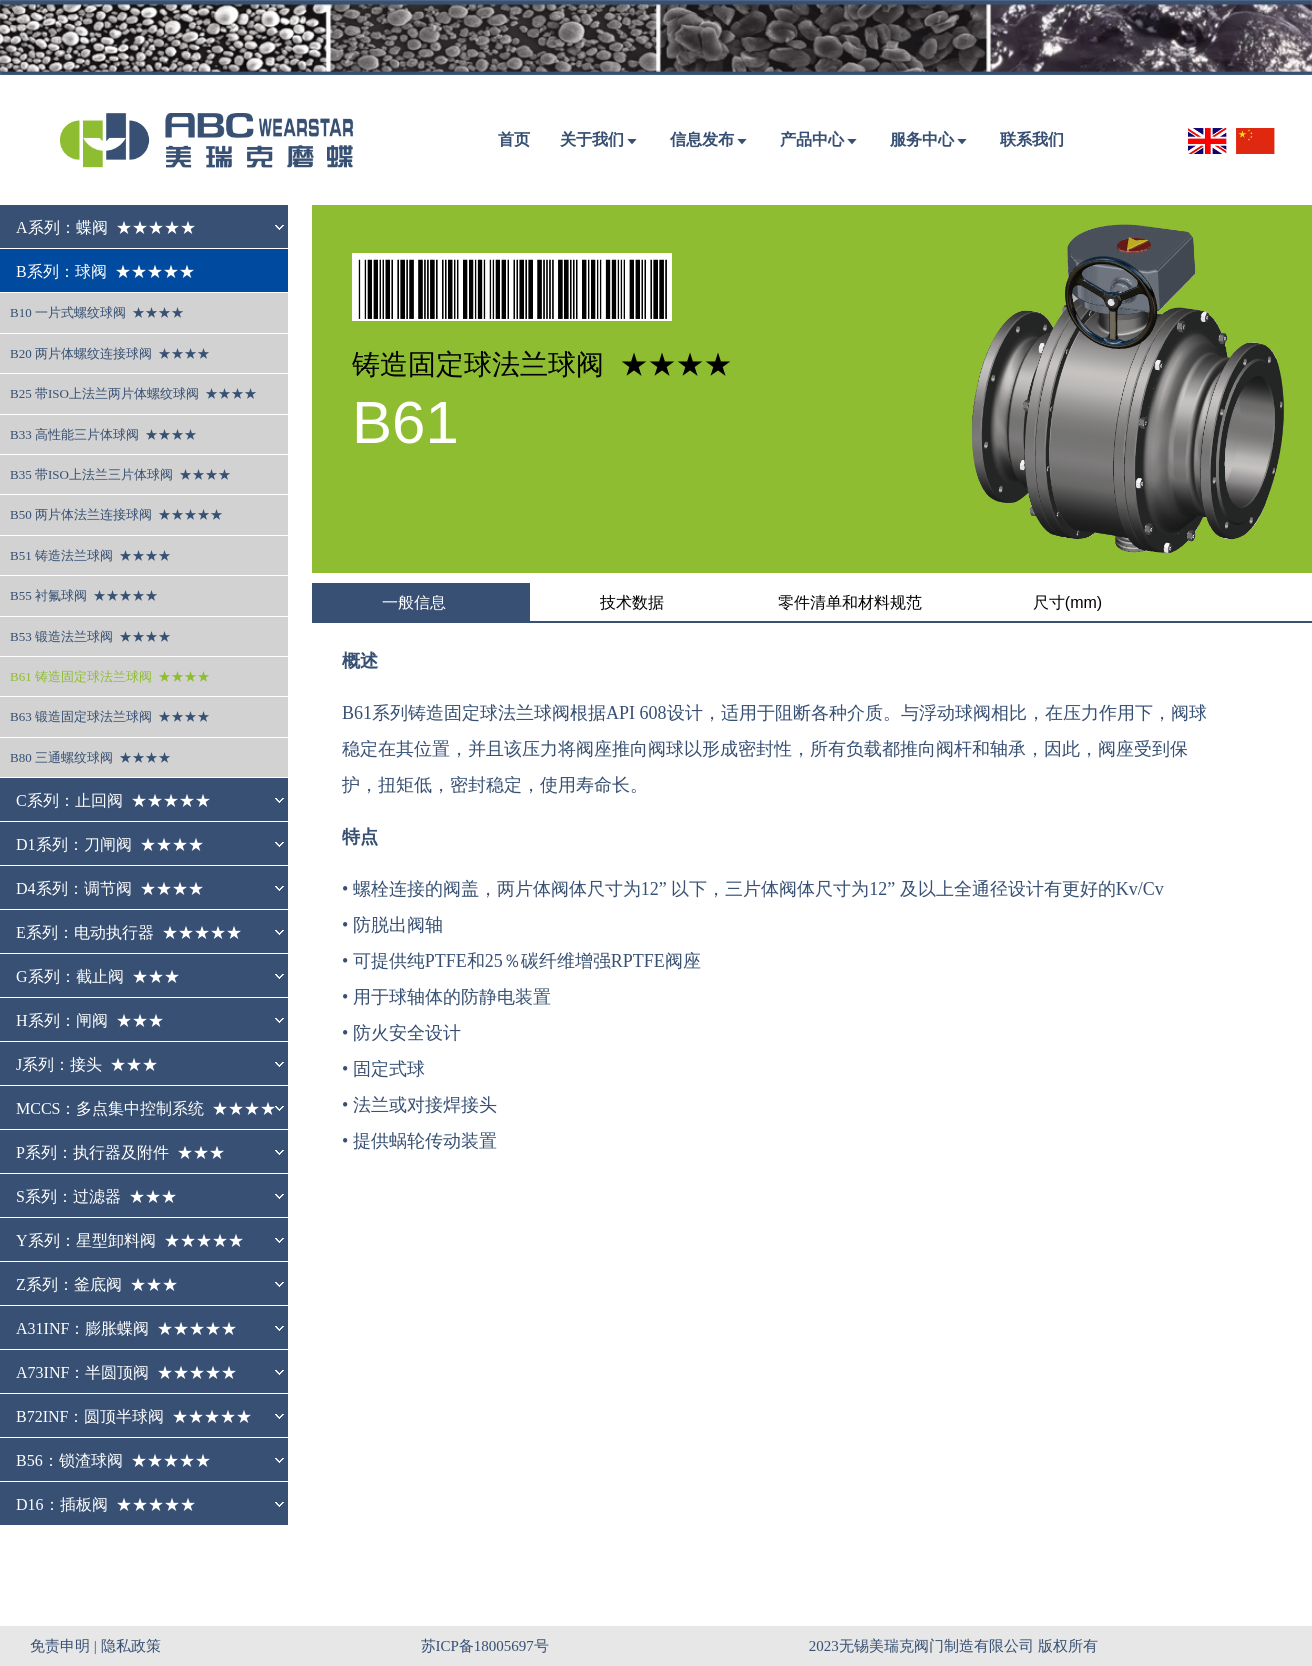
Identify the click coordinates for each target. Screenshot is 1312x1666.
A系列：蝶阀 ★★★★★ (106, 227)
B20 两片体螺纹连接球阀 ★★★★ (110, 353)
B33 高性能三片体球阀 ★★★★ (103, 434)
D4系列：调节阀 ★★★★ (110, 888)
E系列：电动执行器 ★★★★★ (129, 932)
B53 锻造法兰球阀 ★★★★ (90, 636)
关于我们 (592, 139)
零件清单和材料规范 (850, 602)
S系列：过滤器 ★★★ (96, 1196)
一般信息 (414, 602)
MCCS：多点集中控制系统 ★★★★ (146, 1108)
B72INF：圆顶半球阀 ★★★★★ (134, 1416)
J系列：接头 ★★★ (87, 1064)
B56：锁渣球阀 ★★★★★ (113, 1460)
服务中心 (922, 139)
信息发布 (702, 139)
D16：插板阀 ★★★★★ (106, 1504)
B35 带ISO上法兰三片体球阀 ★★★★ (120, 474)
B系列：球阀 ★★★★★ (105, 271)
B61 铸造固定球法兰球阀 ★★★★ (110, 676)
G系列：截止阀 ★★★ (98, 976)
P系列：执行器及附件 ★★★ (120, 1152)
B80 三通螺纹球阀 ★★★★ (90, 757)
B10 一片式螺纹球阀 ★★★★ (97, 312)
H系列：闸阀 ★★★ (90, 1020)
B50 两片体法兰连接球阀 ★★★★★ (116, 514)
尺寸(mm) (1067, 602)
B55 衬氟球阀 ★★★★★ (84, 595)
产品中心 (812, 139)
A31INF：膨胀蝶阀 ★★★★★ (126, 1328)
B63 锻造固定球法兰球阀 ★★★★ (110, 716)
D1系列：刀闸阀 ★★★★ (110, 844)
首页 (514, 139)
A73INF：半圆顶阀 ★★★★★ (126, 1372)
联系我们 (1032, 139)
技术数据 (632, 602)
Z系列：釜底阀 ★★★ (97, 1284)
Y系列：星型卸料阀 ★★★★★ (130, 1240)
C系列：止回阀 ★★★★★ (113, 800)
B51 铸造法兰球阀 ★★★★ (90, 555)
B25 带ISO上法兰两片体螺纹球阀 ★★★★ (133, 393)
